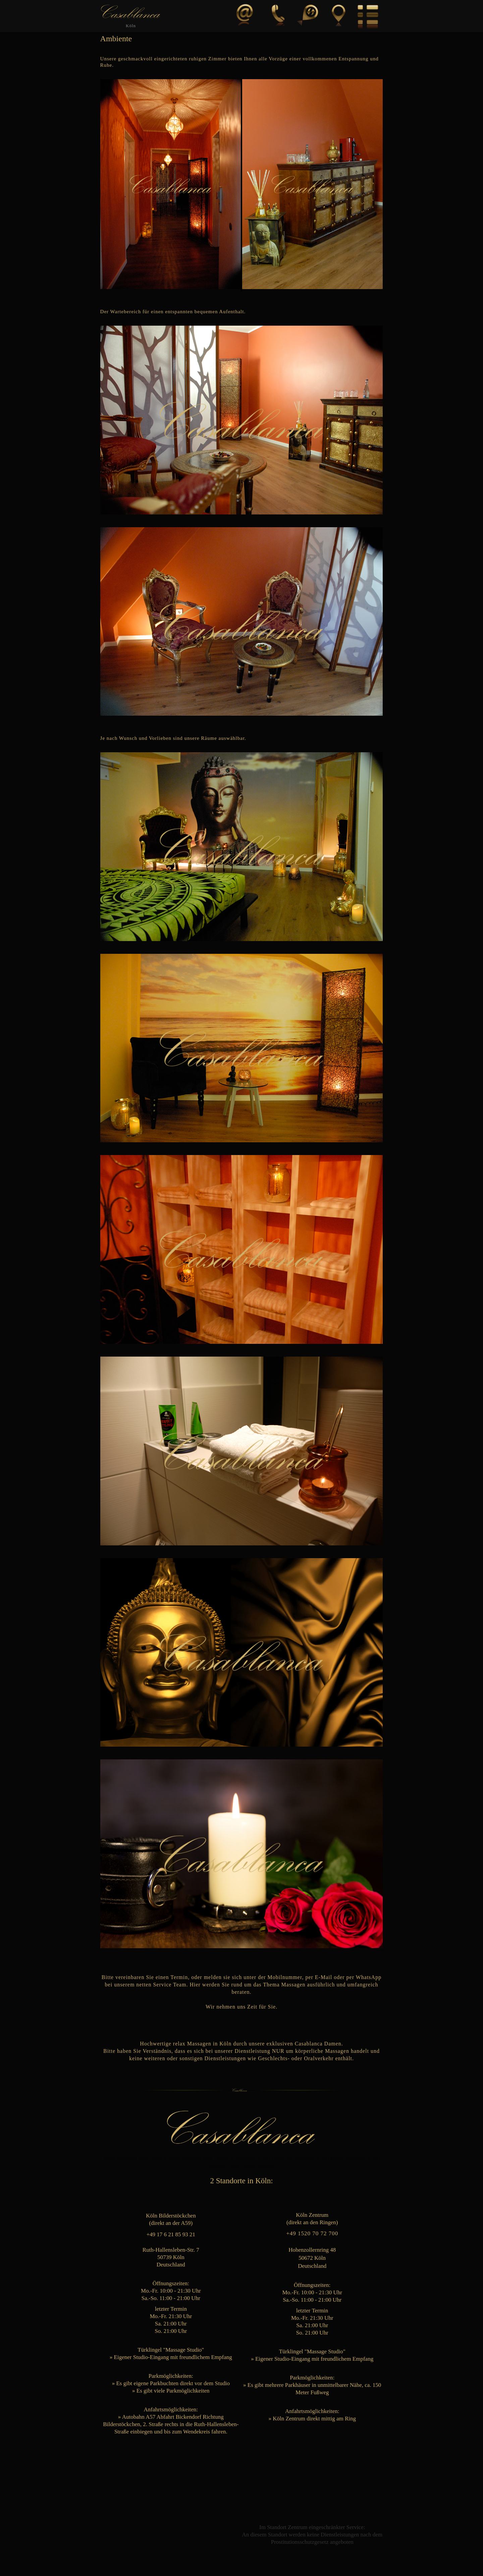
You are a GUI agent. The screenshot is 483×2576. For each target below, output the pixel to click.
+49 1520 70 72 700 (312, 2233)
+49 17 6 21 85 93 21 (171, 2234)
